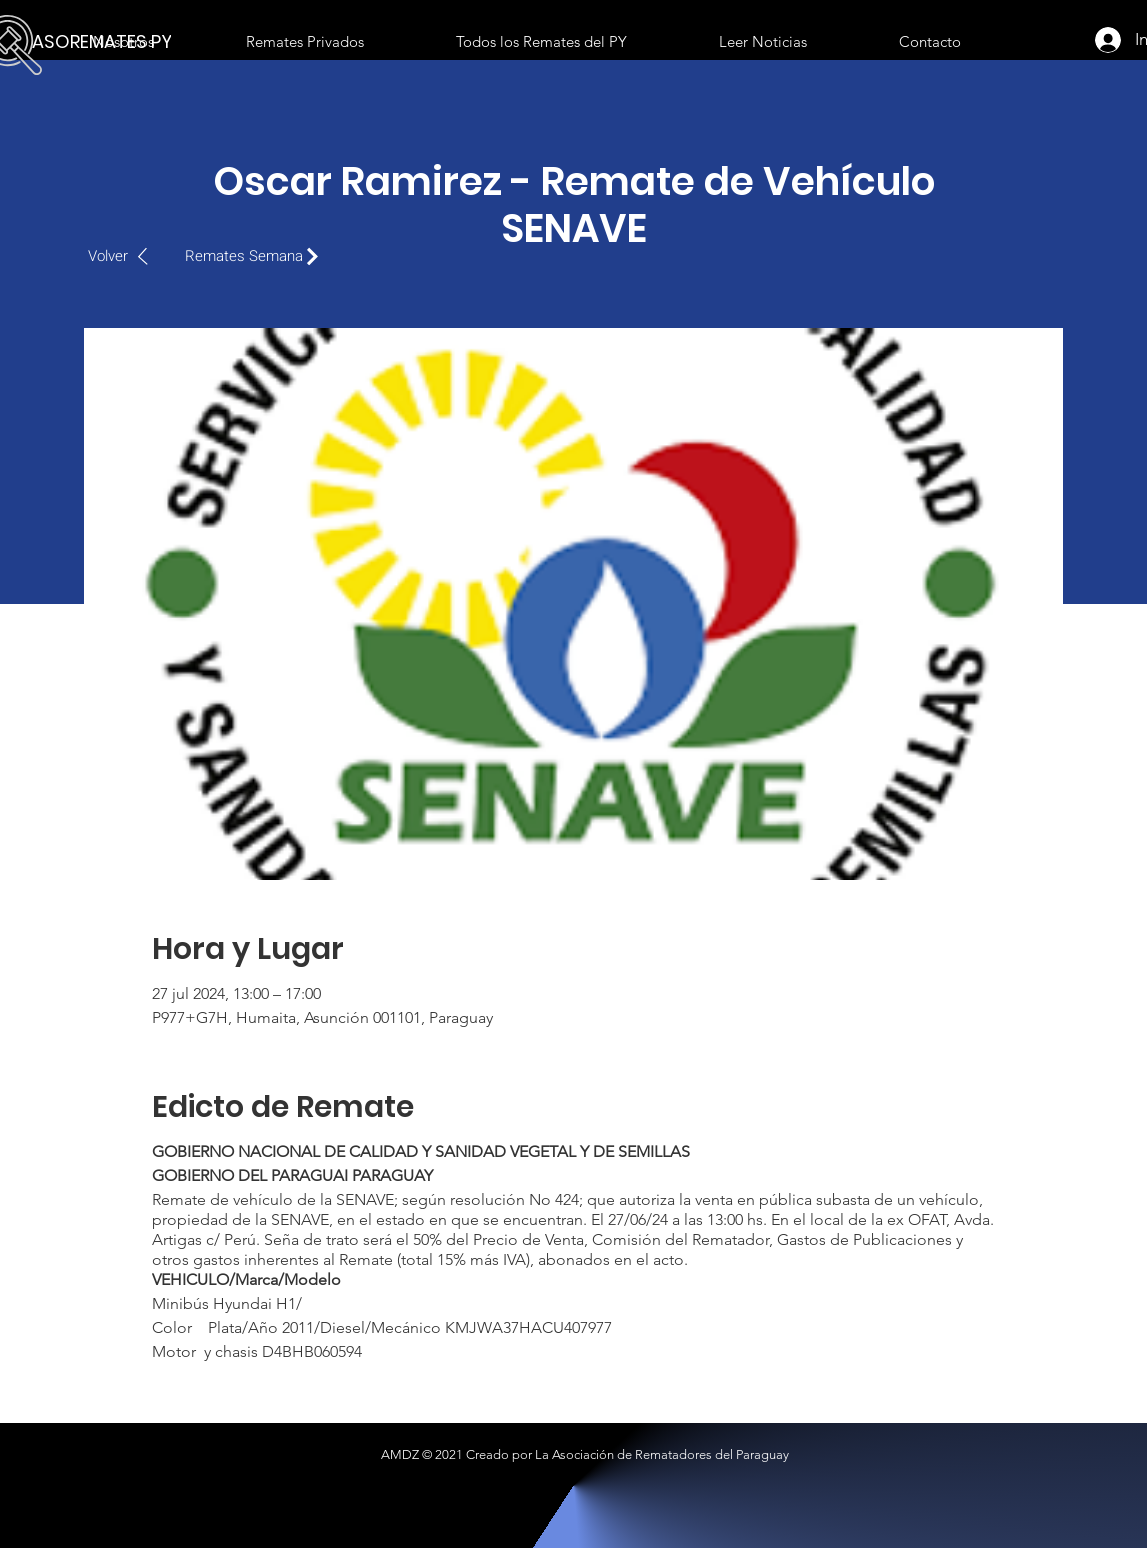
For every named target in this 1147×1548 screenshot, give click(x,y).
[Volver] (128, 256)
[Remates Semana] (257, 256)
